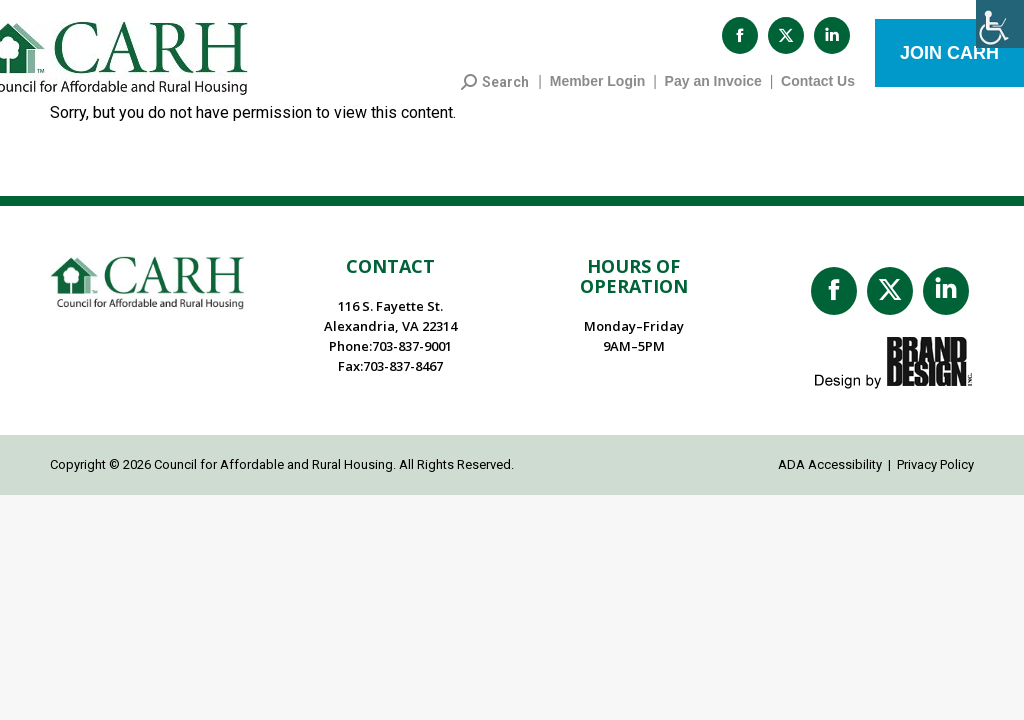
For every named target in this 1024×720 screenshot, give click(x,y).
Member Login (598, 91)
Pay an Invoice (713, 91)
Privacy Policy (935, 474)
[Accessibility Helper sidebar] (1000, 24)
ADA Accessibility (830, 474)
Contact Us (818, 91)
